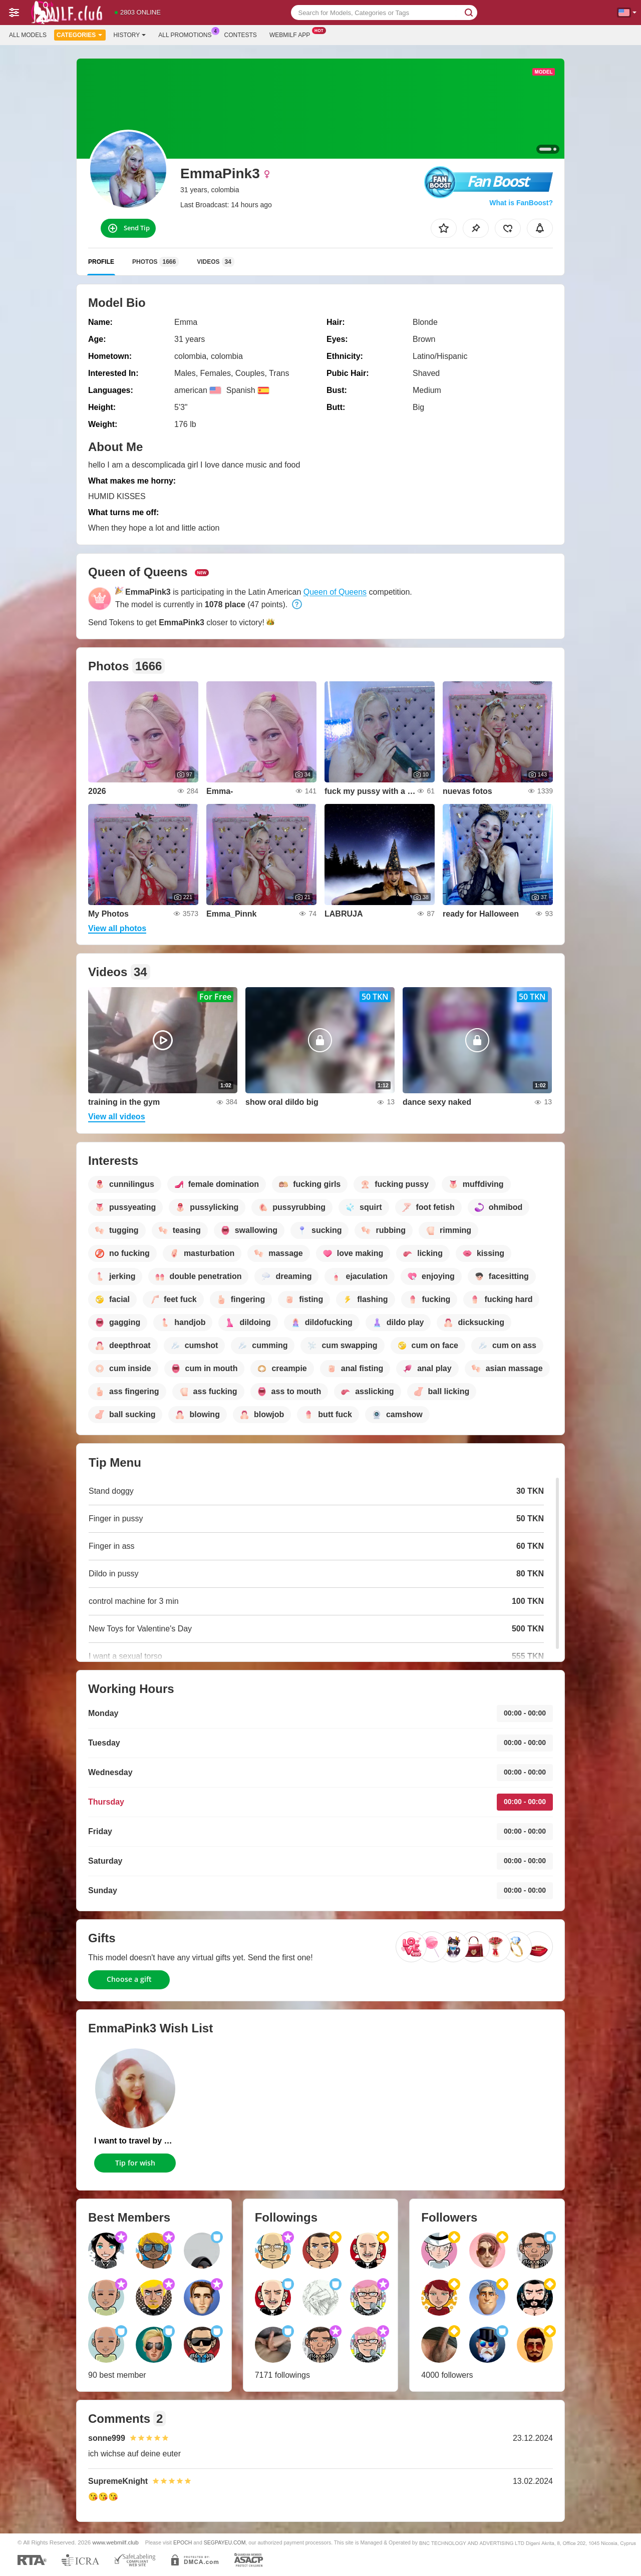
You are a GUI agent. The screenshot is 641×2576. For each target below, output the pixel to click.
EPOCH (182, 2542)
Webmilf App (292, 34)
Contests (240, 35)
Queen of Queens (335, 592)
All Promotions (187, 34)
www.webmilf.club (116, 2542)
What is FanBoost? (521, 203)
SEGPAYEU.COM (225, 2542)
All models (28, 35)
